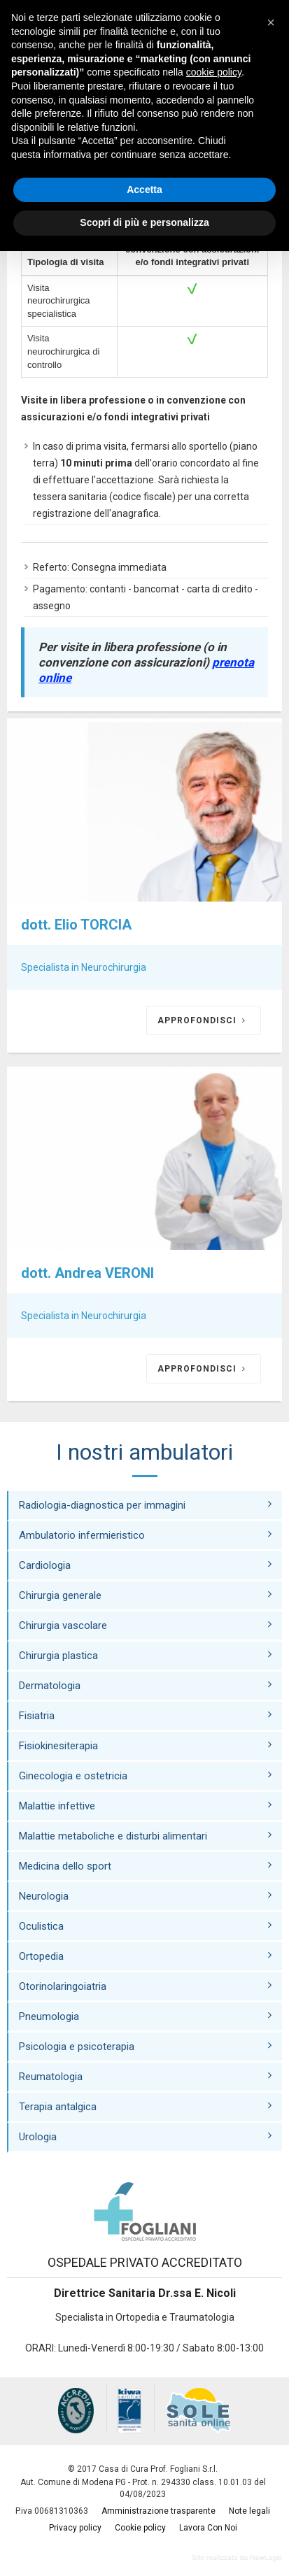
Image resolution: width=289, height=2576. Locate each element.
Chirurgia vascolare (145, 1625)
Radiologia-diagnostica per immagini (145, 1504)
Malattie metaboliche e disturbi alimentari (145, 1835)
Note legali (249, 2511)
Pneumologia (145, 2016)
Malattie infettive (145, 1805)
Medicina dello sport (145, 1865)
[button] (271, 22)
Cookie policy (140, 2528)
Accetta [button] (144, 189)
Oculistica (145, 1926)
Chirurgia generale (145, 1595)
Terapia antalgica (145, 2106)
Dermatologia (145, 1685)
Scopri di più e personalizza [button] (144, 222)
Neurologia (145, 1895)
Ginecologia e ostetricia (145, 1775)
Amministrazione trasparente (158, 2511)
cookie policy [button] (213, 72)
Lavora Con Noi (208, 2528)
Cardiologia (145, 1565)
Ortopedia (145, 1956)
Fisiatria (145, 1715)
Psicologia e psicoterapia (145, 2046)
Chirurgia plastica (145, 1655)
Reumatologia (145, 2076)
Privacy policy (75, 2528)
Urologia (145, 2136)
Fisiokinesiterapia (145, 1745)
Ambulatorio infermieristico (145, 1535)
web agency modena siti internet (237, 2558)
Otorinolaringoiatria (145, 1986)
